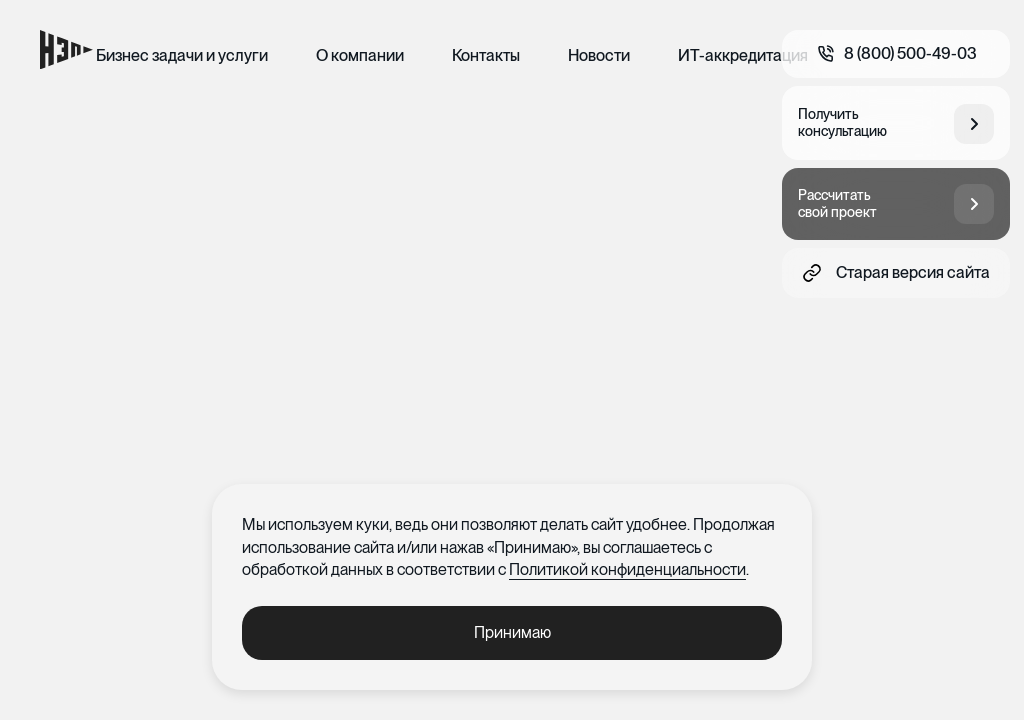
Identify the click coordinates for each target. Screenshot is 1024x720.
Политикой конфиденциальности (627, 569)
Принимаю (512, 632)
